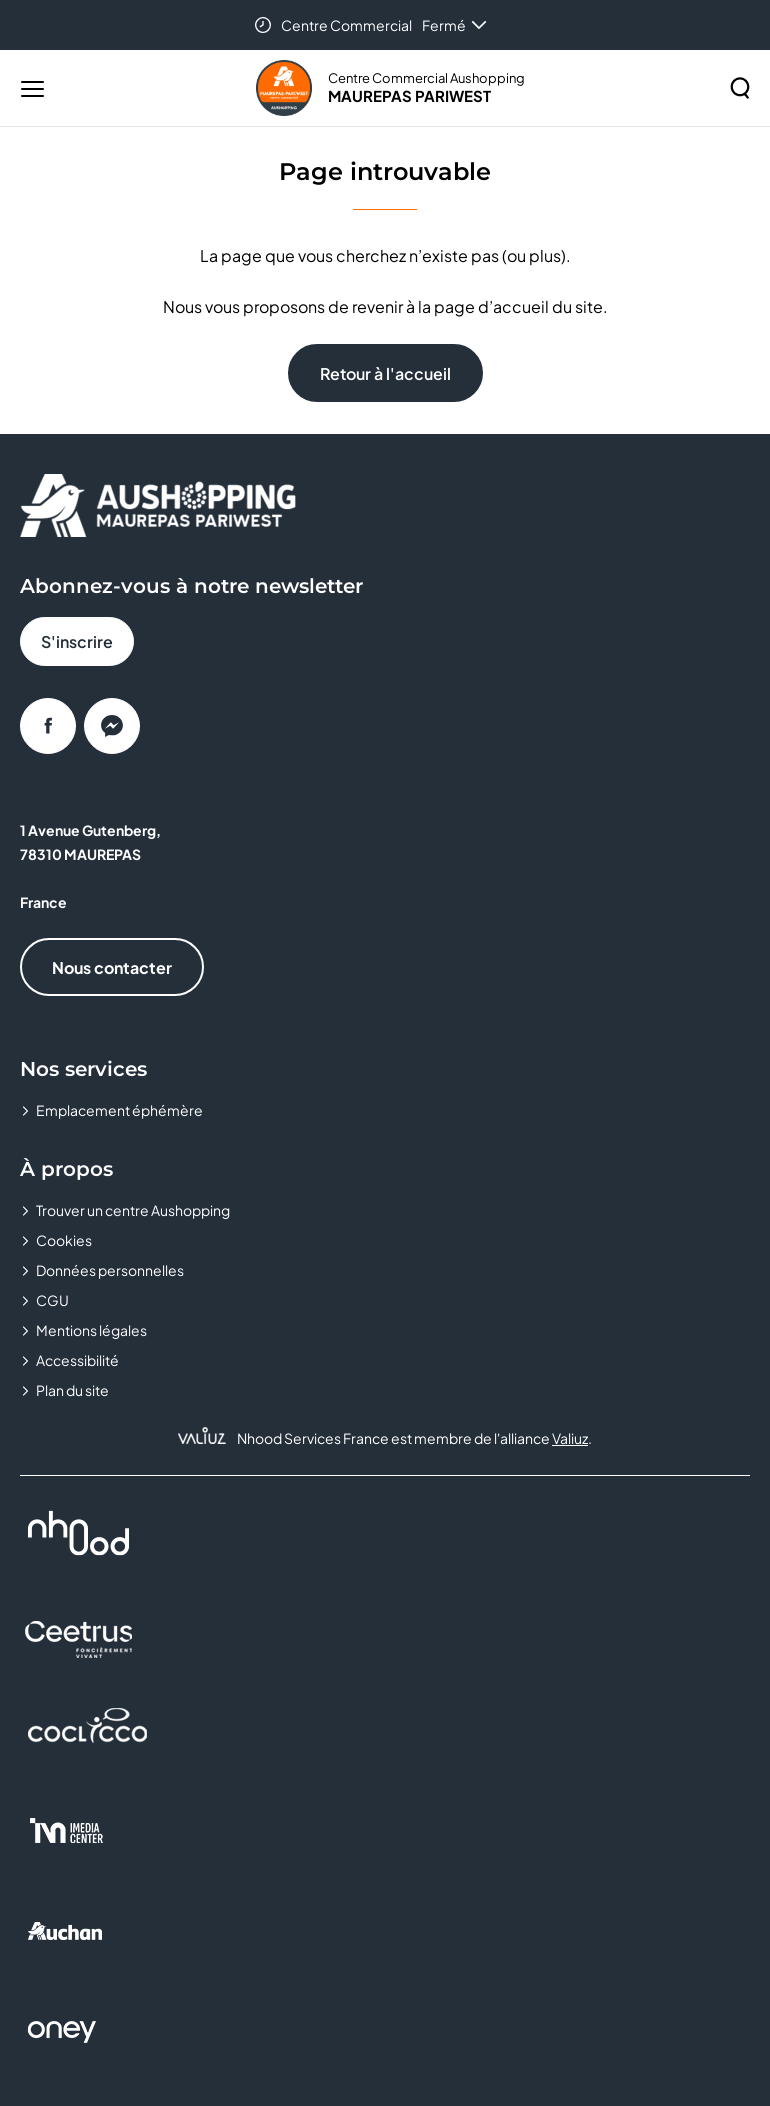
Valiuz (570, 1438)
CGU (52, 1300)
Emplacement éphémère (119, 1110)
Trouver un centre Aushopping (133, 1210)
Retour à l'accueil (385, 373)
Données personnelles (110, 1270)
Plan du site (72, 1390)
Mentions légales (91, 1330)
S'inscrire (77, 641)
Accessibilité (77, 1360)
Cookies (64, 1240)
